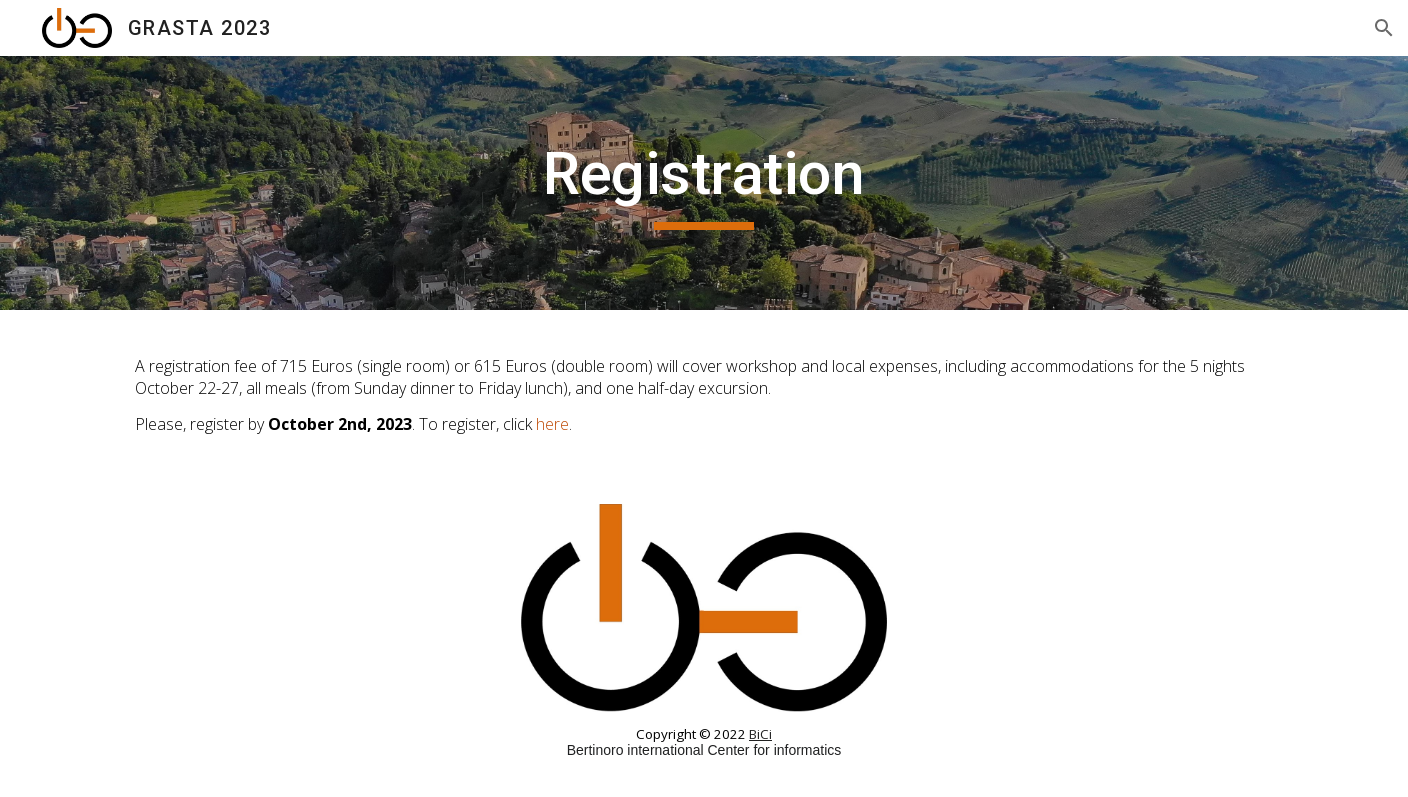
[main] (704, 183)
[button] (1384, 28)
